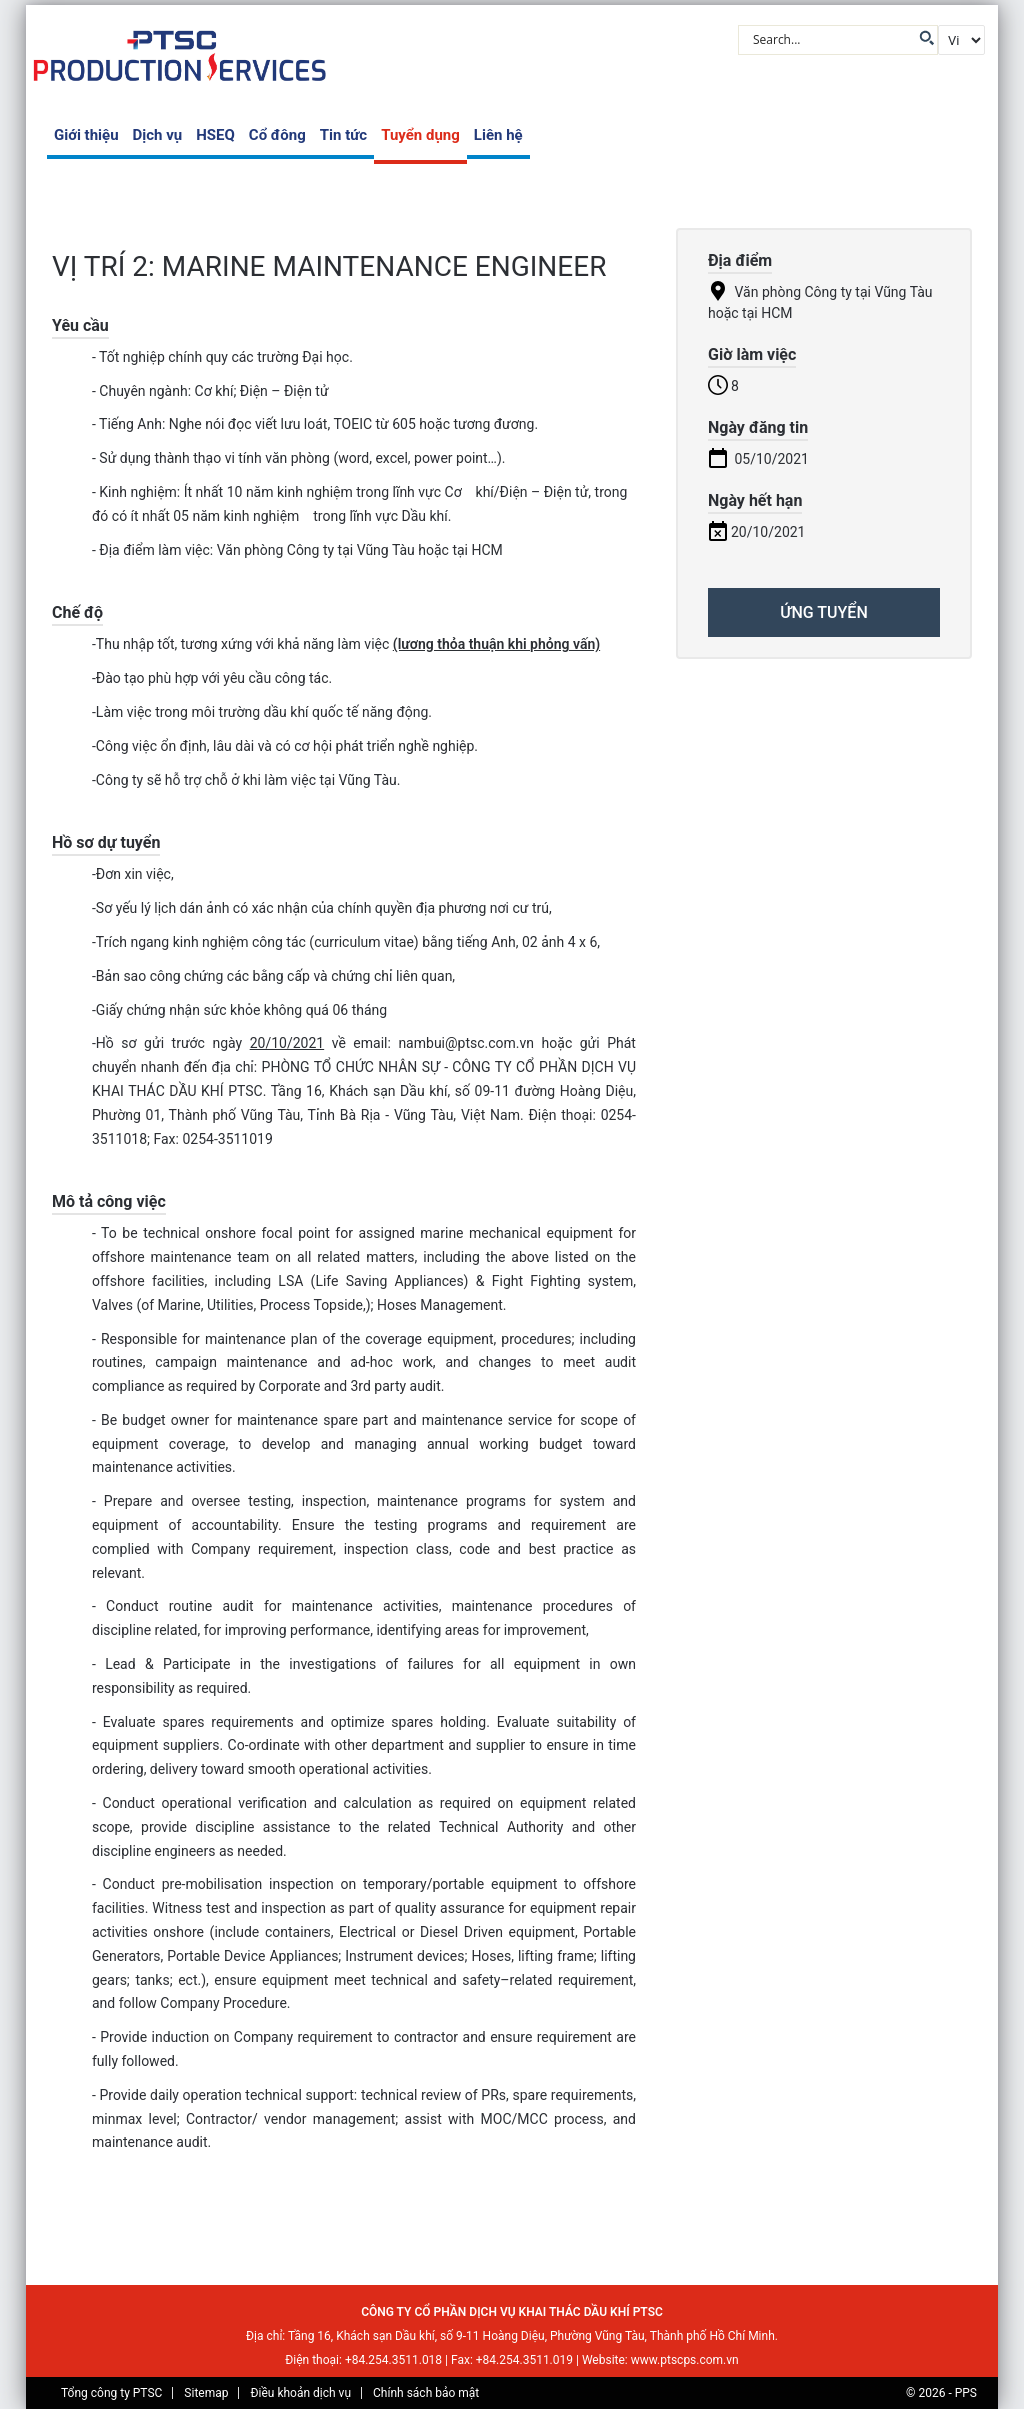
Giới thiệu (86, 135)
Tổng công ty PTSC (111, 2393)
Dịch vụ (158, 135)
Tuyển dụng (420, 135)
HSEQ (215, 135)
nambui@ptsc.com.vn (466, 1043)
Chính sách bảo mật (426, 2393)
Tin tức (343, 135)
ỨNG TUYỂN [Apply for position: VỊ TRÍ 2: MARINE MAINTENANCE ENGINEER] (824, 612)
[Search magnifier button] (925, 38)
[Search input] (830, 38)
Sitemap (206, 2393)
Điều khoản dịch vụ (300, 2393)
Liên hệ (498, 135)
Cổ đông (277, 135)
